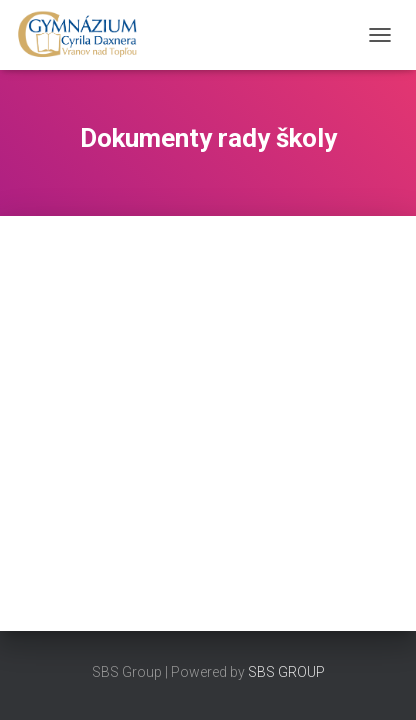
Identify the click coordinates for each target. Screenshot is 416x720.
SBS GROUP (286, 672)
